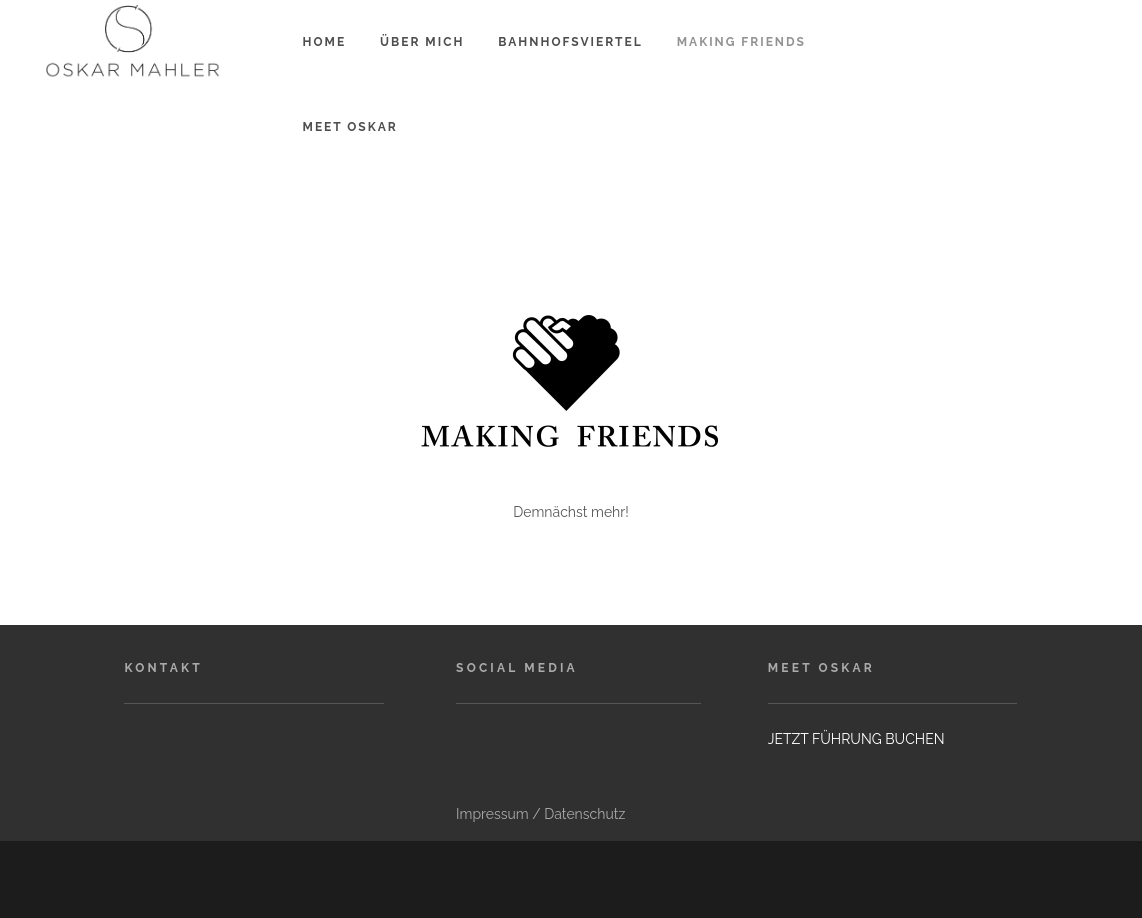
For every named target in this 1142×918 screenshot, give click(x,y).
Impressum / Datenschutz (540, 814)
